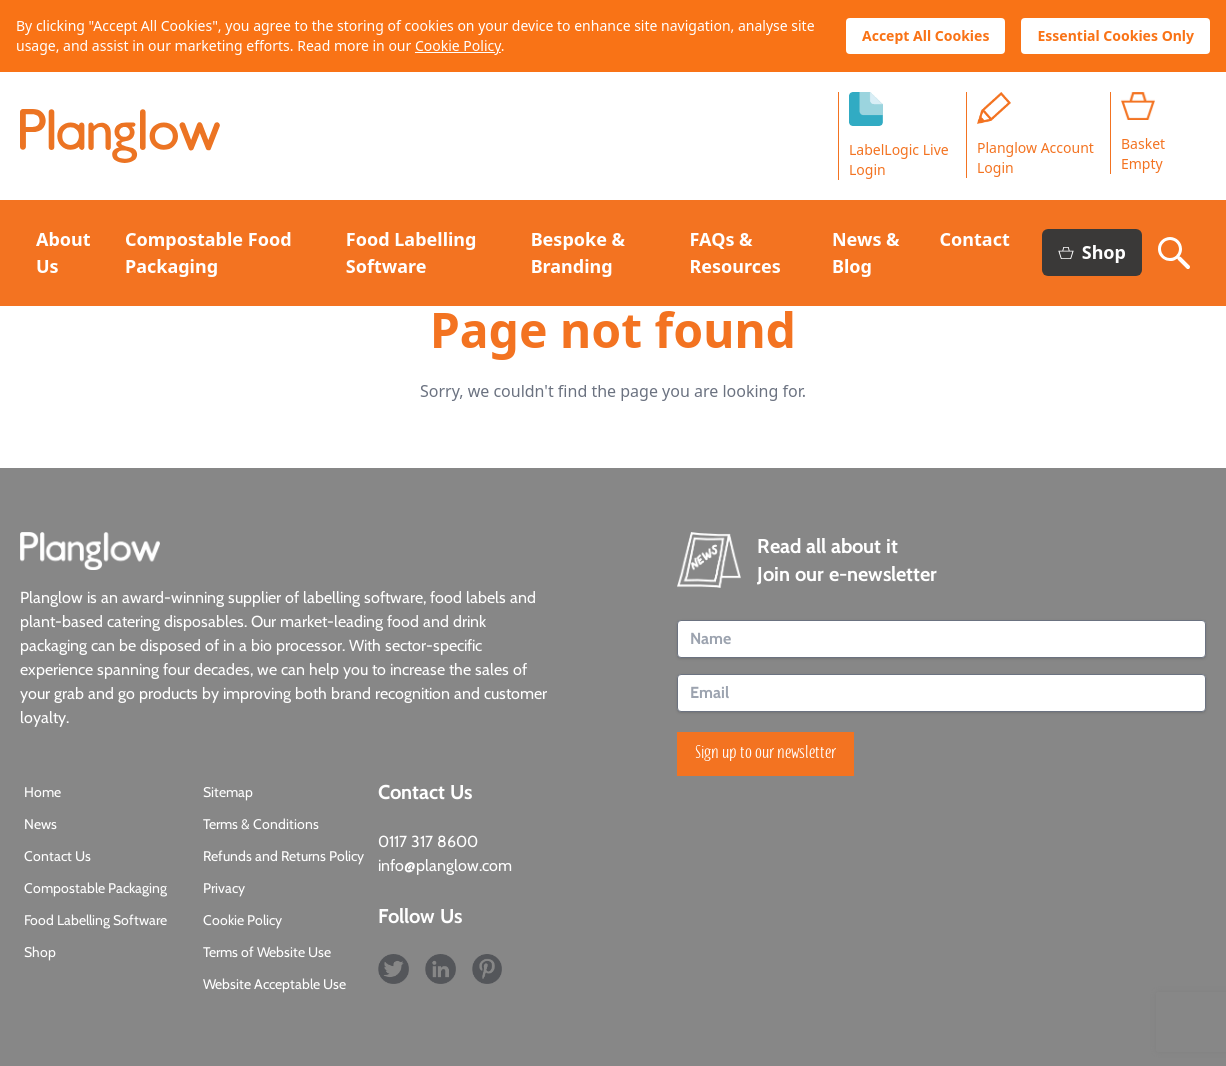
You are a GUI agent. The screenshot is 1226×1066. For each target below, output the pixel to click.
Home (42, 792)
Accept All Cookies (925, 35)
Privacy (224, 888)
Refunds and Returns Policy (283, 856)
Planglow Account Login (1035, 134)
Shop (1092, 252)
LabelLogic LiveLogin (899, 135)
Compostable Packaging (95, 888)
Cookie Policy (458, 45)
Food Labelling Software (95, 920)
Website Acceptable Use (274, 984)
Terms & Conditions (261, 824)
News (40, 824)
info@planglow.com (445, 865)
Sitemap (228, 792)
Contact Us (57, 856)
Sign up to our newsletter (765, 754)
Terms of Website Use (267, 952)
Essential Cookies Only (1115, 35)
